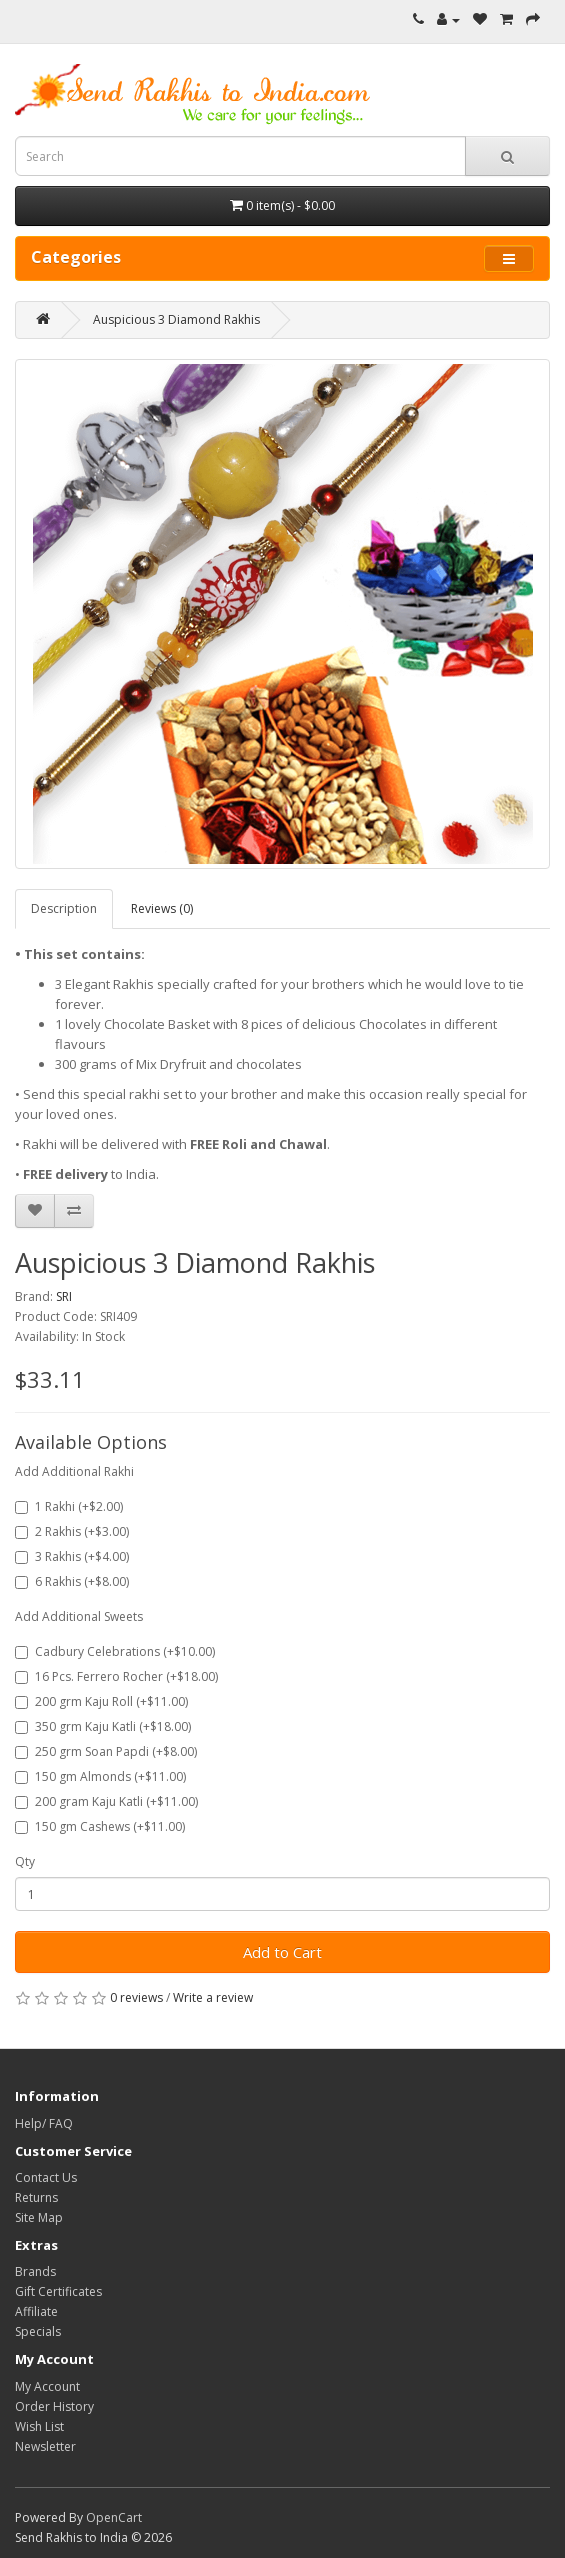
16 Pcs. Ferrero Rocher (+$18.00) (116, 1676)
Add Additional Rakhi (74, 1471)
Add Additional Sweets (79, 1616)
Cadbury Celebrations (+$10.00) (115, 1651)
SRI (64, 1296)
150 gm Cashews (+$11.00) (100, 1826)
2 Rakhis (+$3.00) (72, 1531)
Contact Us (46, 2177)
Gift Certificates (58, 2291)
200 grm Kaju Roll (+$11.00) (101, 1701)
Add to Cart (282, 1952)
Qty (25, 1861)
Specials (38, 2331)
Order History (54, 2406)
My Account (47, 2386)
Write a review (213, 1997)
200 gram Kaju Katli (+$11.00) (106, 1801)
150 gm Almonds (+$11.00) (100, 1776)
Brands (35, 2271)
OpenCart (114, 2517)
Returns (36, 2197)
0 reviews (136, 1997)
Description (64, 908)
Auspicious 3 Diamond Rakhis (176, 319)
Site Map (39, 2217)
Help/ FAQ (44, 2123)
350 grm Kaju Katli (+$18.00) (103, 1726)
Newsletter (45, 2446)
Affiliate (36, 2311)
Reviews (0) (162, 908)
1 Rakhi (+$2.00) (69, 1506)
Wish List (39, 2426)
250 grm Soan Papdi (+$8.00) (106, 1751)
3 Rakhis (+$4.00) (72, 1556)
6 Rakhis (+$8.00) (72, 1581)
